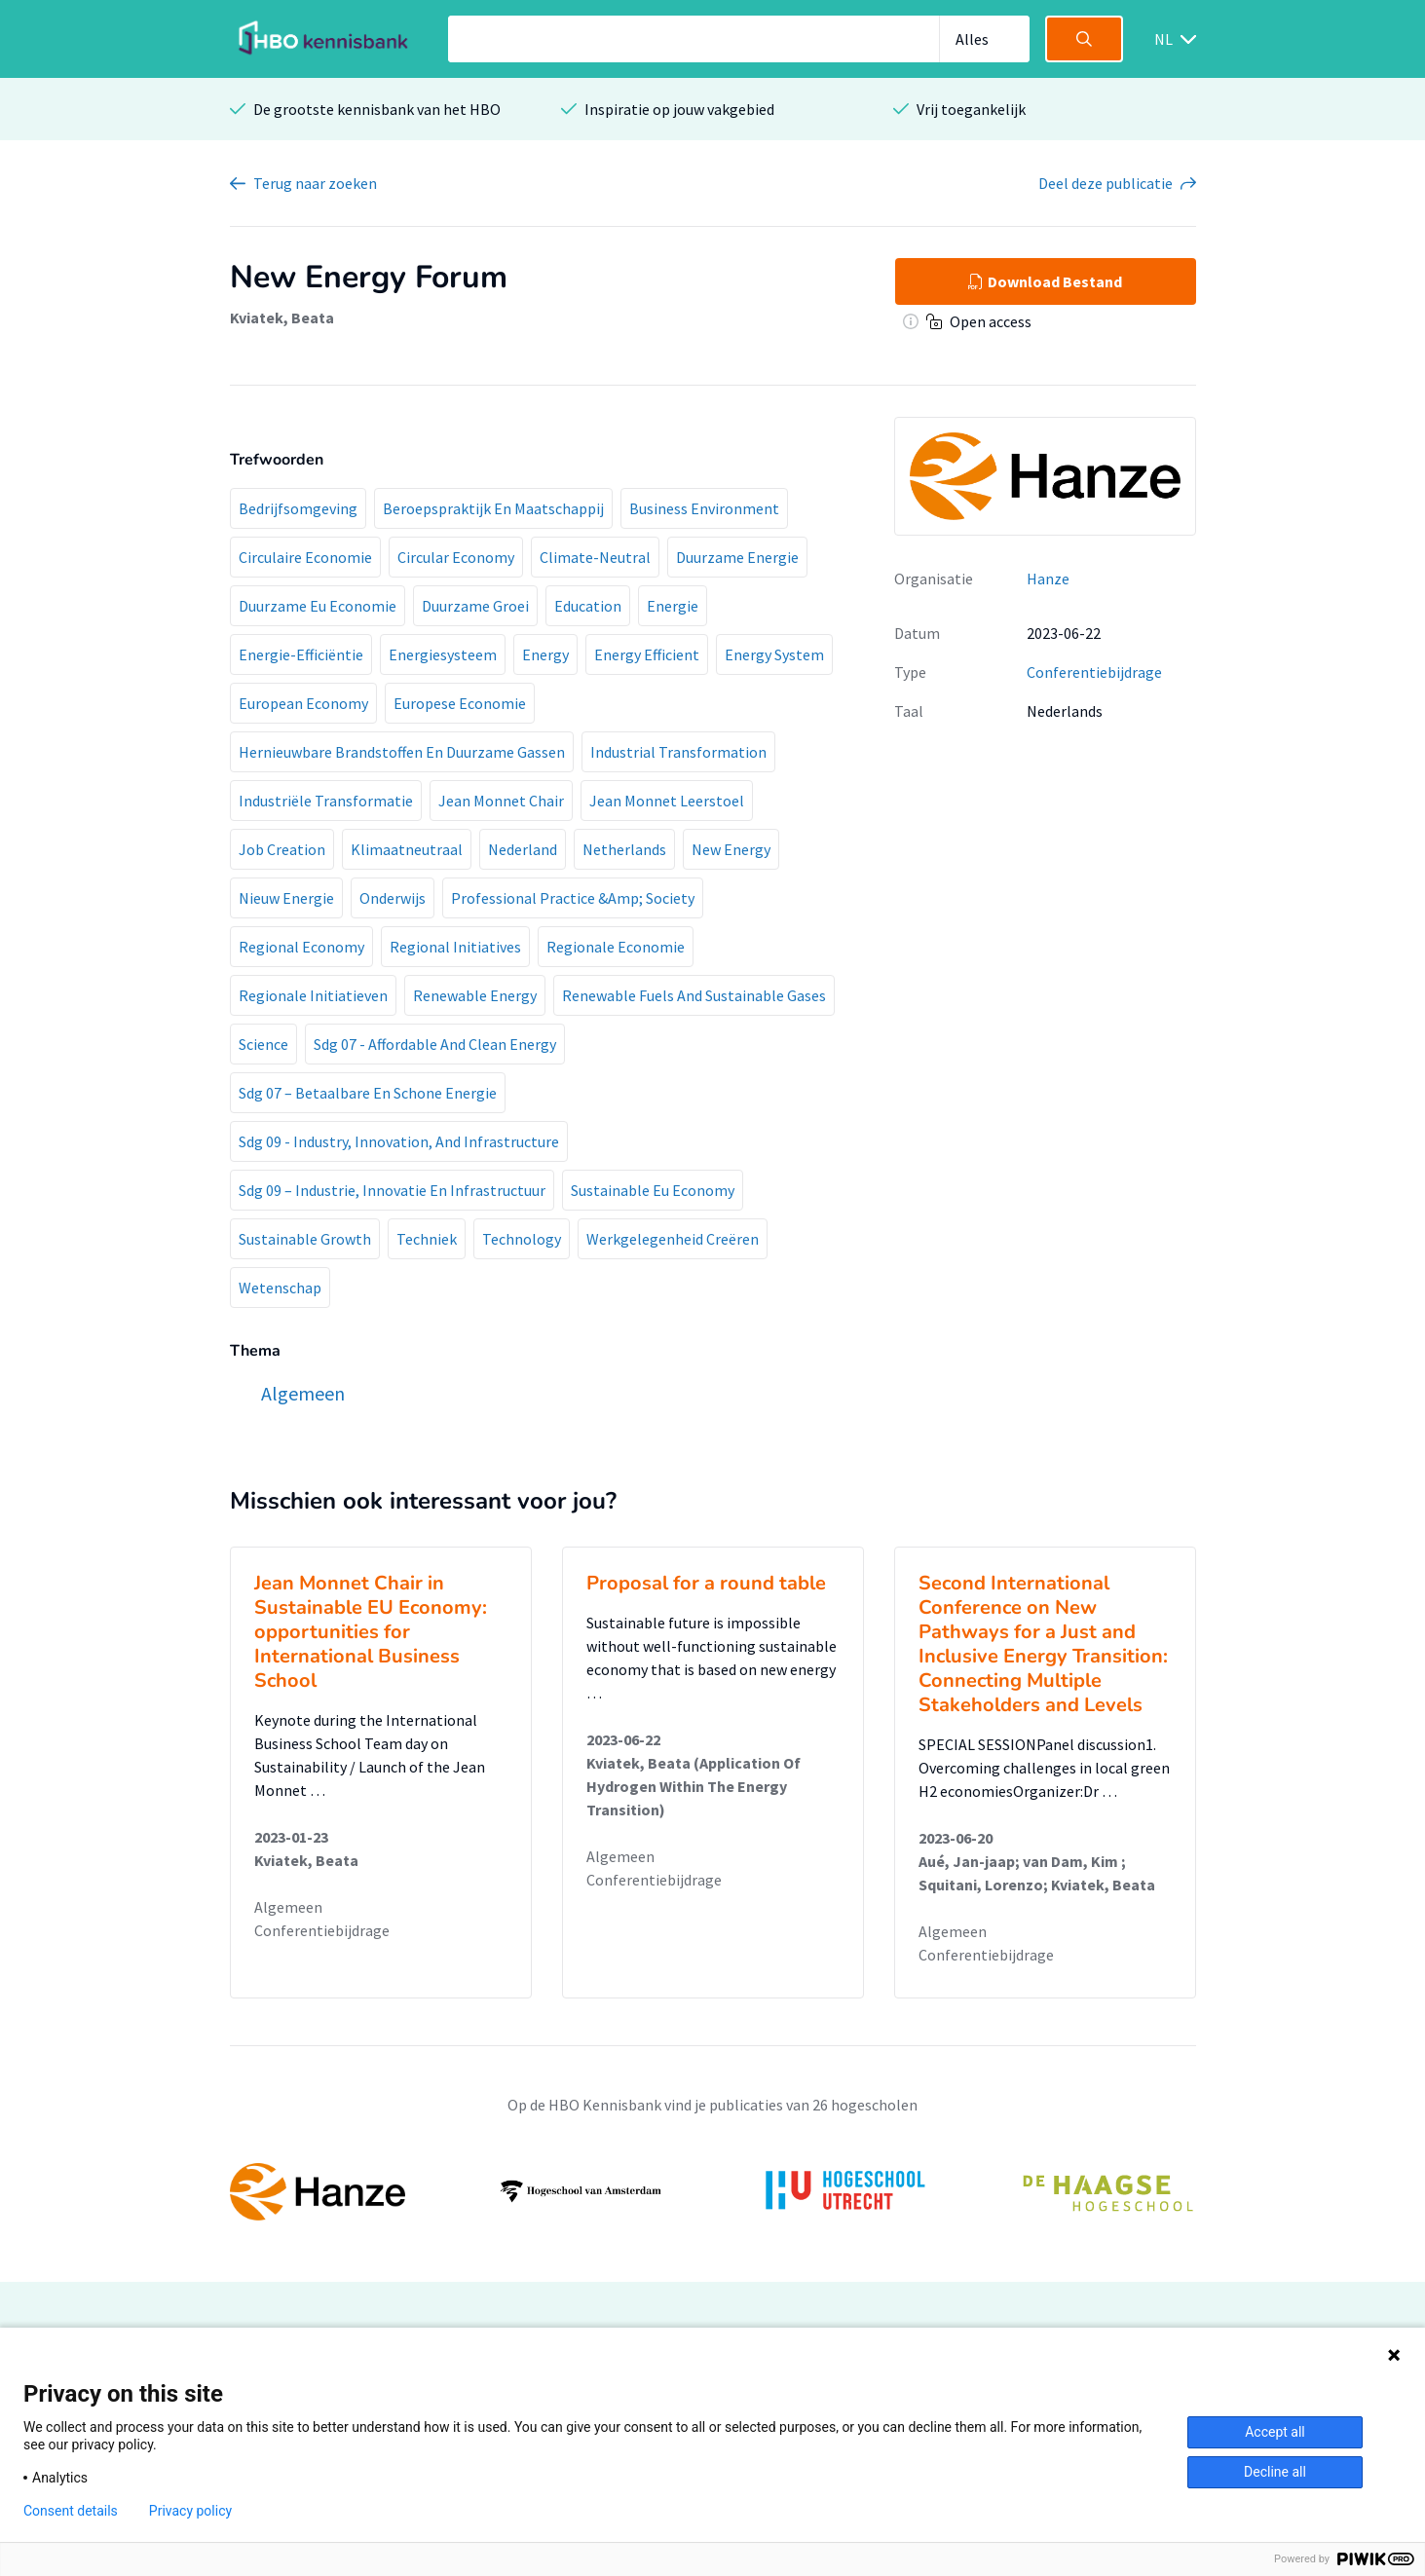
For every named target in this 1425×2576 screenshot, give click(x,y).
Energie (672, 606)
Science (263, 1044)
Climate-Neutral (595, 557)
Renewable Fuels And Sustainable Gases (694, 995)
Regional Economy (301, 946)
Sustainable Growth (305, 1239)
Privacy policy (190, 2511)
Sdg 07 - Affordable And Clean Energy (435, 1044)
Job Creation (282, 849)
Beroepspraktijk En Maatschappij (493, 508)
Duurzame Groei (475, 606)
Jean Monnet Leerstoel (666, 800)
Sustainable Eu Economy (652, 1190)
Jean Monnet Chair (501, 800)
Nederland (522, 849)
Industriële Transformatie (326, 800)
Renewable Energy (475, 995)
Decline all (1275, 2472)
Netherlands (624, 849)
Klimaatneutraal (407, 849)
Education (587, 606)
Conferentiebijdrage (1094, 672)
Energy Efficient (646, 654)
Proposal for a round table (706, 1583)
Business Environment (704, 508)
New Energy (731, 849)
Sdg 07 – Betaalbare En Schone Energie (368, 1092)
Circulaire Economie (305, 557)
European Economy (303, 703)
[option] (713, 2191)
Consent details (70, 2511)
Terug (315, 183)
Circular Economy (455, 557)
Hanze (1048, 578)
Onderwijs (392, 898)
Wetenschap (280, 1287)
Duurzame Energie (737, 557)
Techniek (426, 1239)
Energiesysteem (443, 654)
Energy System (774, 654)
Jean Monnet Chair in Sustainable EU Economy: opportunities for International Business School (370, 1632)
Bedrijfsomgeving (298, 508)
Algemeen (288, 1907)
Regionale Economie (615, 946)
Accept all (1275, 2432)
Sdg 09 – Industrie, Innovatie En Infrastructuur (392, 1190)
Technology (521, 1239)
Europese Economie (460, 703)
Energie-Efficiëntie (301, 654)
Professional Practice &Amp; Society (572, 898)
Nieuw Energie (286, 898)
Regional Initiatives (455, 946)
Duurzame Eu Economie (317, 606)
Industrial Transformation (678, 752)
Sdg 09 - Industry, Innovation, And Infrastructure (399, 1141)
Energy (545, 654)
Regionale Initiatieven (313, 995)
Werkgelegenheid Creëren (672, 1239)
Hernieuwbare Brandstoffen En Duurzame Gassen (402, 752)
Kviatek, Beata (282, 317)
